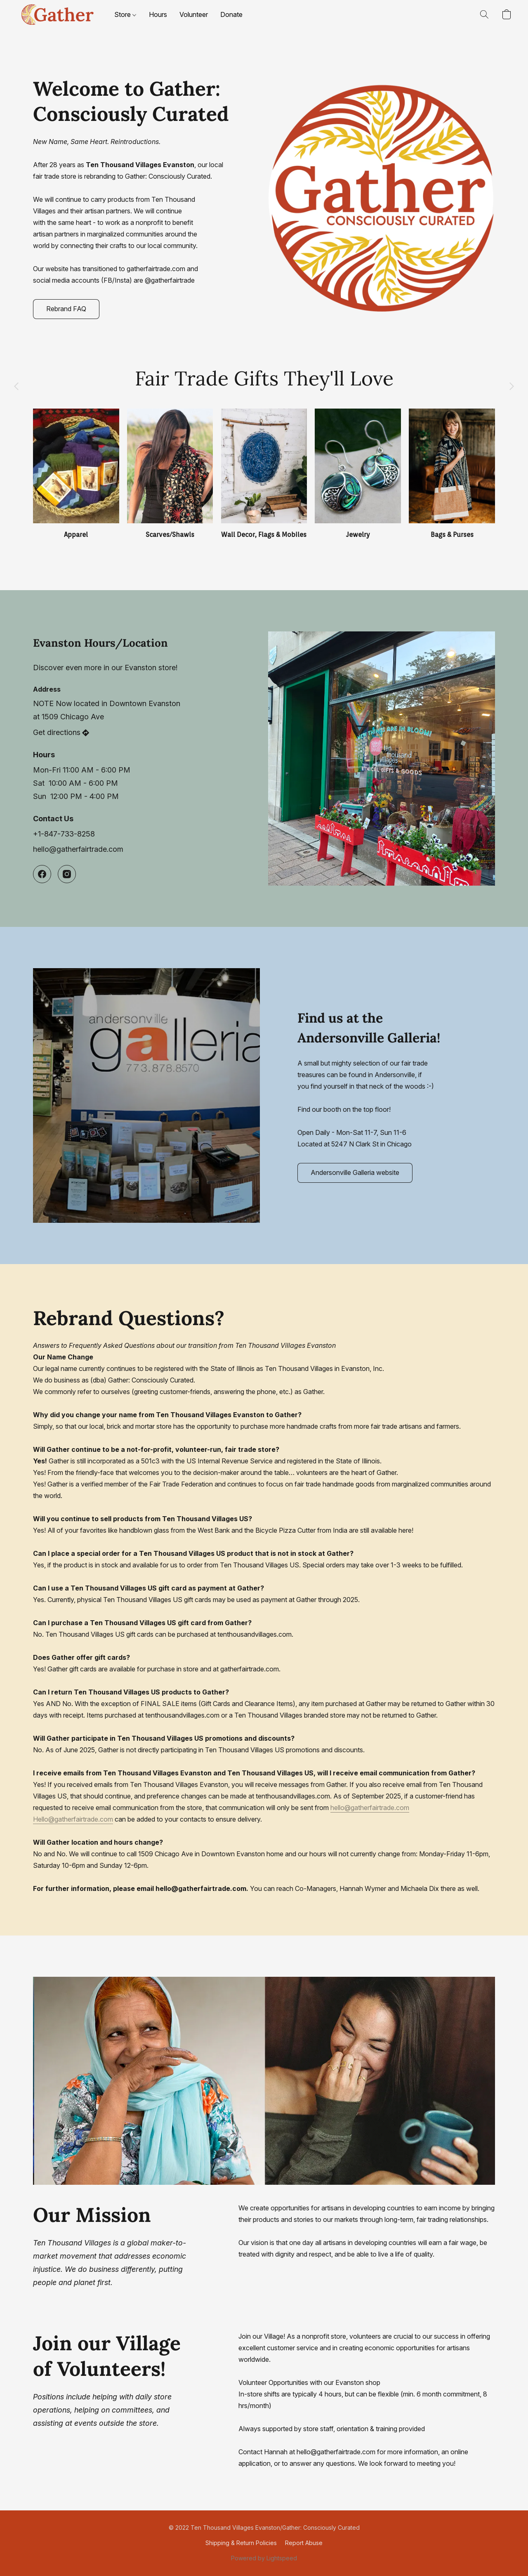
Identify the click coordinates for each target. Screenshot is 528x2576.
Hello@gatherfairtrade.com (73, 1819)
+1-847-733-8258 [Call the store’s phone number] (64, 834)
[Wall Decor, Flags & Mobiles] (264, 474)
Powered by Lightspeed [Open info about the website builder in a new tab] (264, 2558)
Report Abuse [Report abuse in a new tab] (304, 2542)
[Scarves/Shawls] (170, 474)
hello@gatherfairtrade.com (369, 1807)
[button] (57, 14)
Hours (158, 14)
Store (125, 14)
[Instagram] (67, 874)
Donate (231, 14)
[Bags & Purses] (452, 474)
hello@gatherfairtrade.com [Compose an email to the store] (78, 849)
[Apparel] (76, 474)
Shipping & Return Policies (241, 2542)
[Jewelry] (358, 474)
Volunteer (193, 14)
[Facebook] (42, 874)
